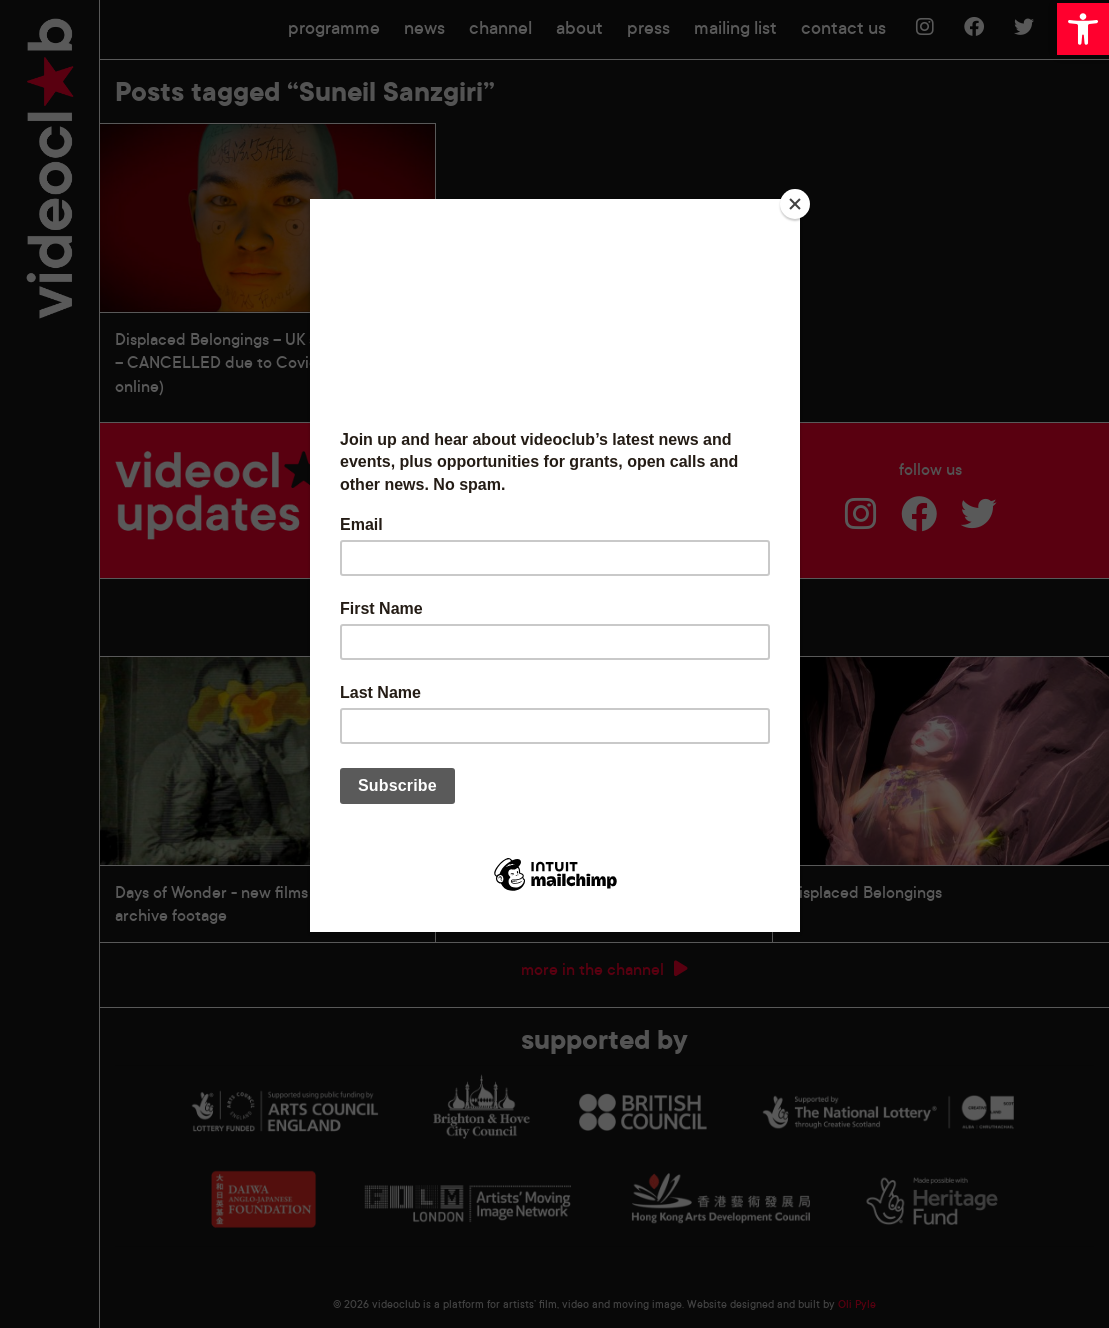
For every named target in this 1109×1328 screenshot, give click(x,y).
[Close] (795, 204)
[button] (1083, 29)
